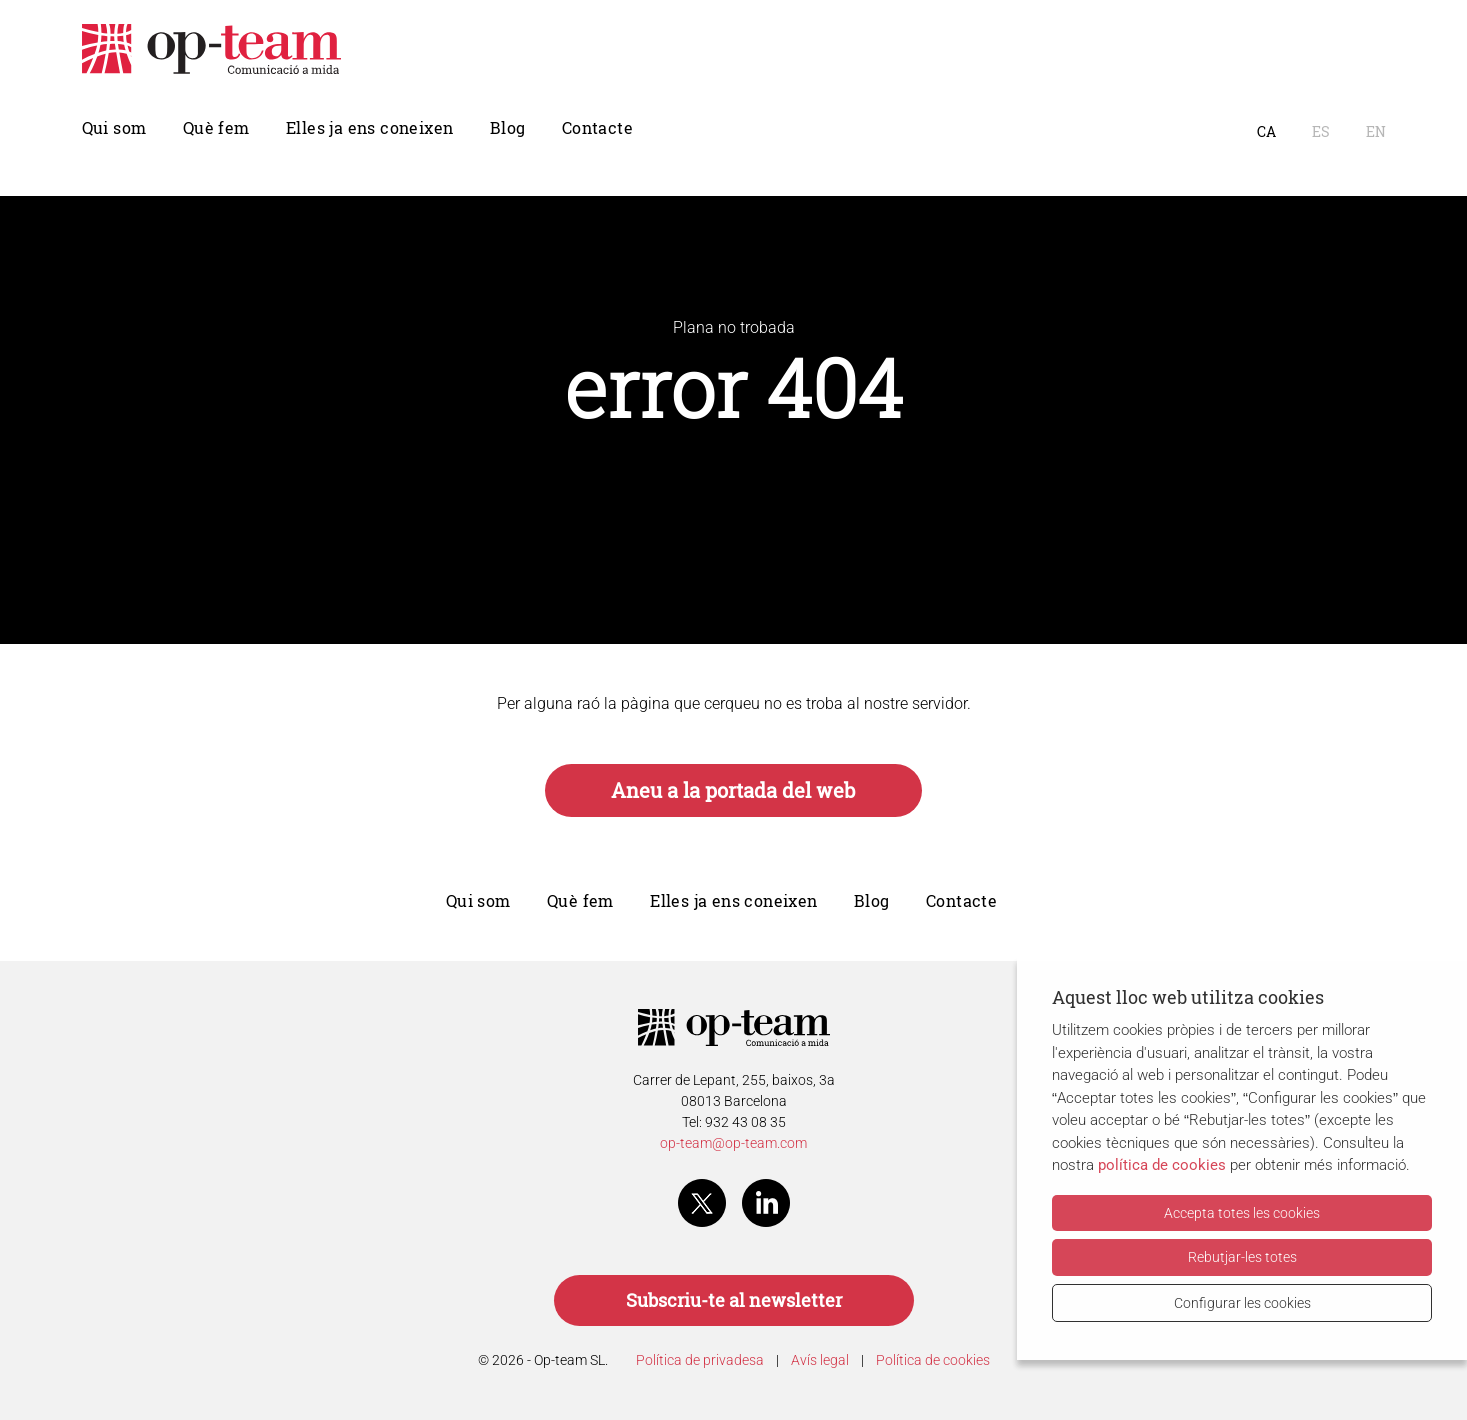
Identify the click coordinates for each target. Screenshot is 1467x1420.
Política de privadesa (700, 1360)
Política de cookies (933, 1360)
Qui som (114, 128)
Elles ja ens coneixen (369, 128)
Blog (508, 128)
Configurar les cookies (1242, 1303)
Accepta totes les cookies (1242, 1213)
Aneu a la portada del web (733, 790)
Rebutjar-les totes (1242, 1257)
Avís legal (820, 1360)
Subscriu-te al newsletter (734, 1300)
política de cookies (1162, 1165)
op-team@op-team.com (733, 1143)
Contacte (597, 128)
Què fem (216, 128)
